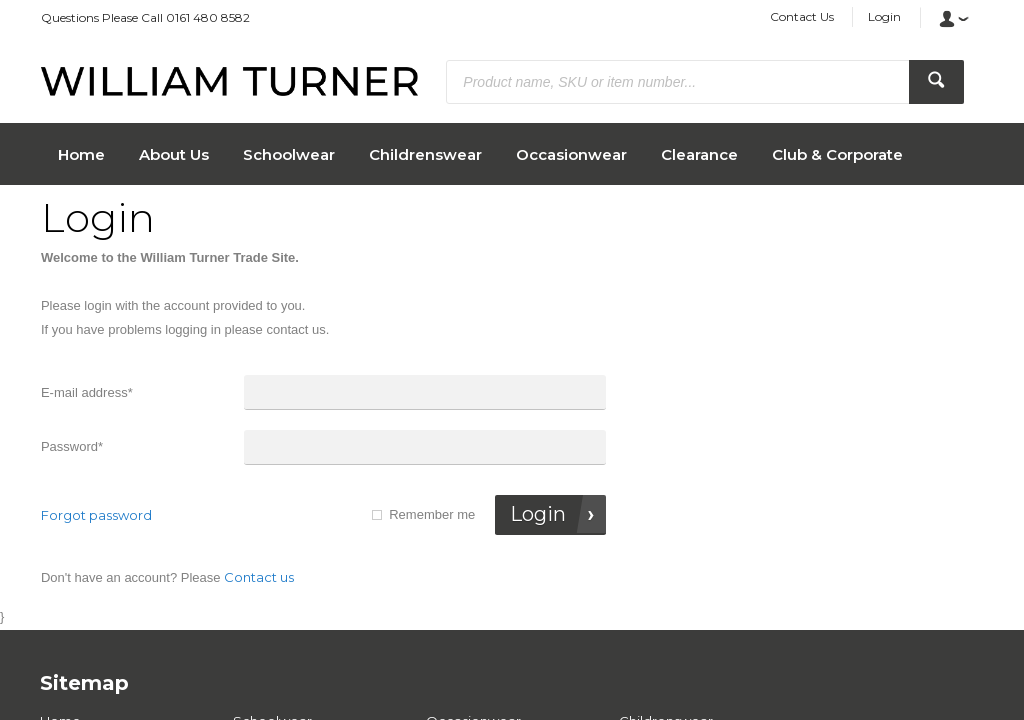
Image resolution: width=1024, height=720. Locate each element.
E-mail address (87, 392)
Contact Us (802, 16)
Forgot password (96, 515)
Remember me (432, 514)
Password (72, 446)
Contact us (259, 577)
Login (884, 16)
